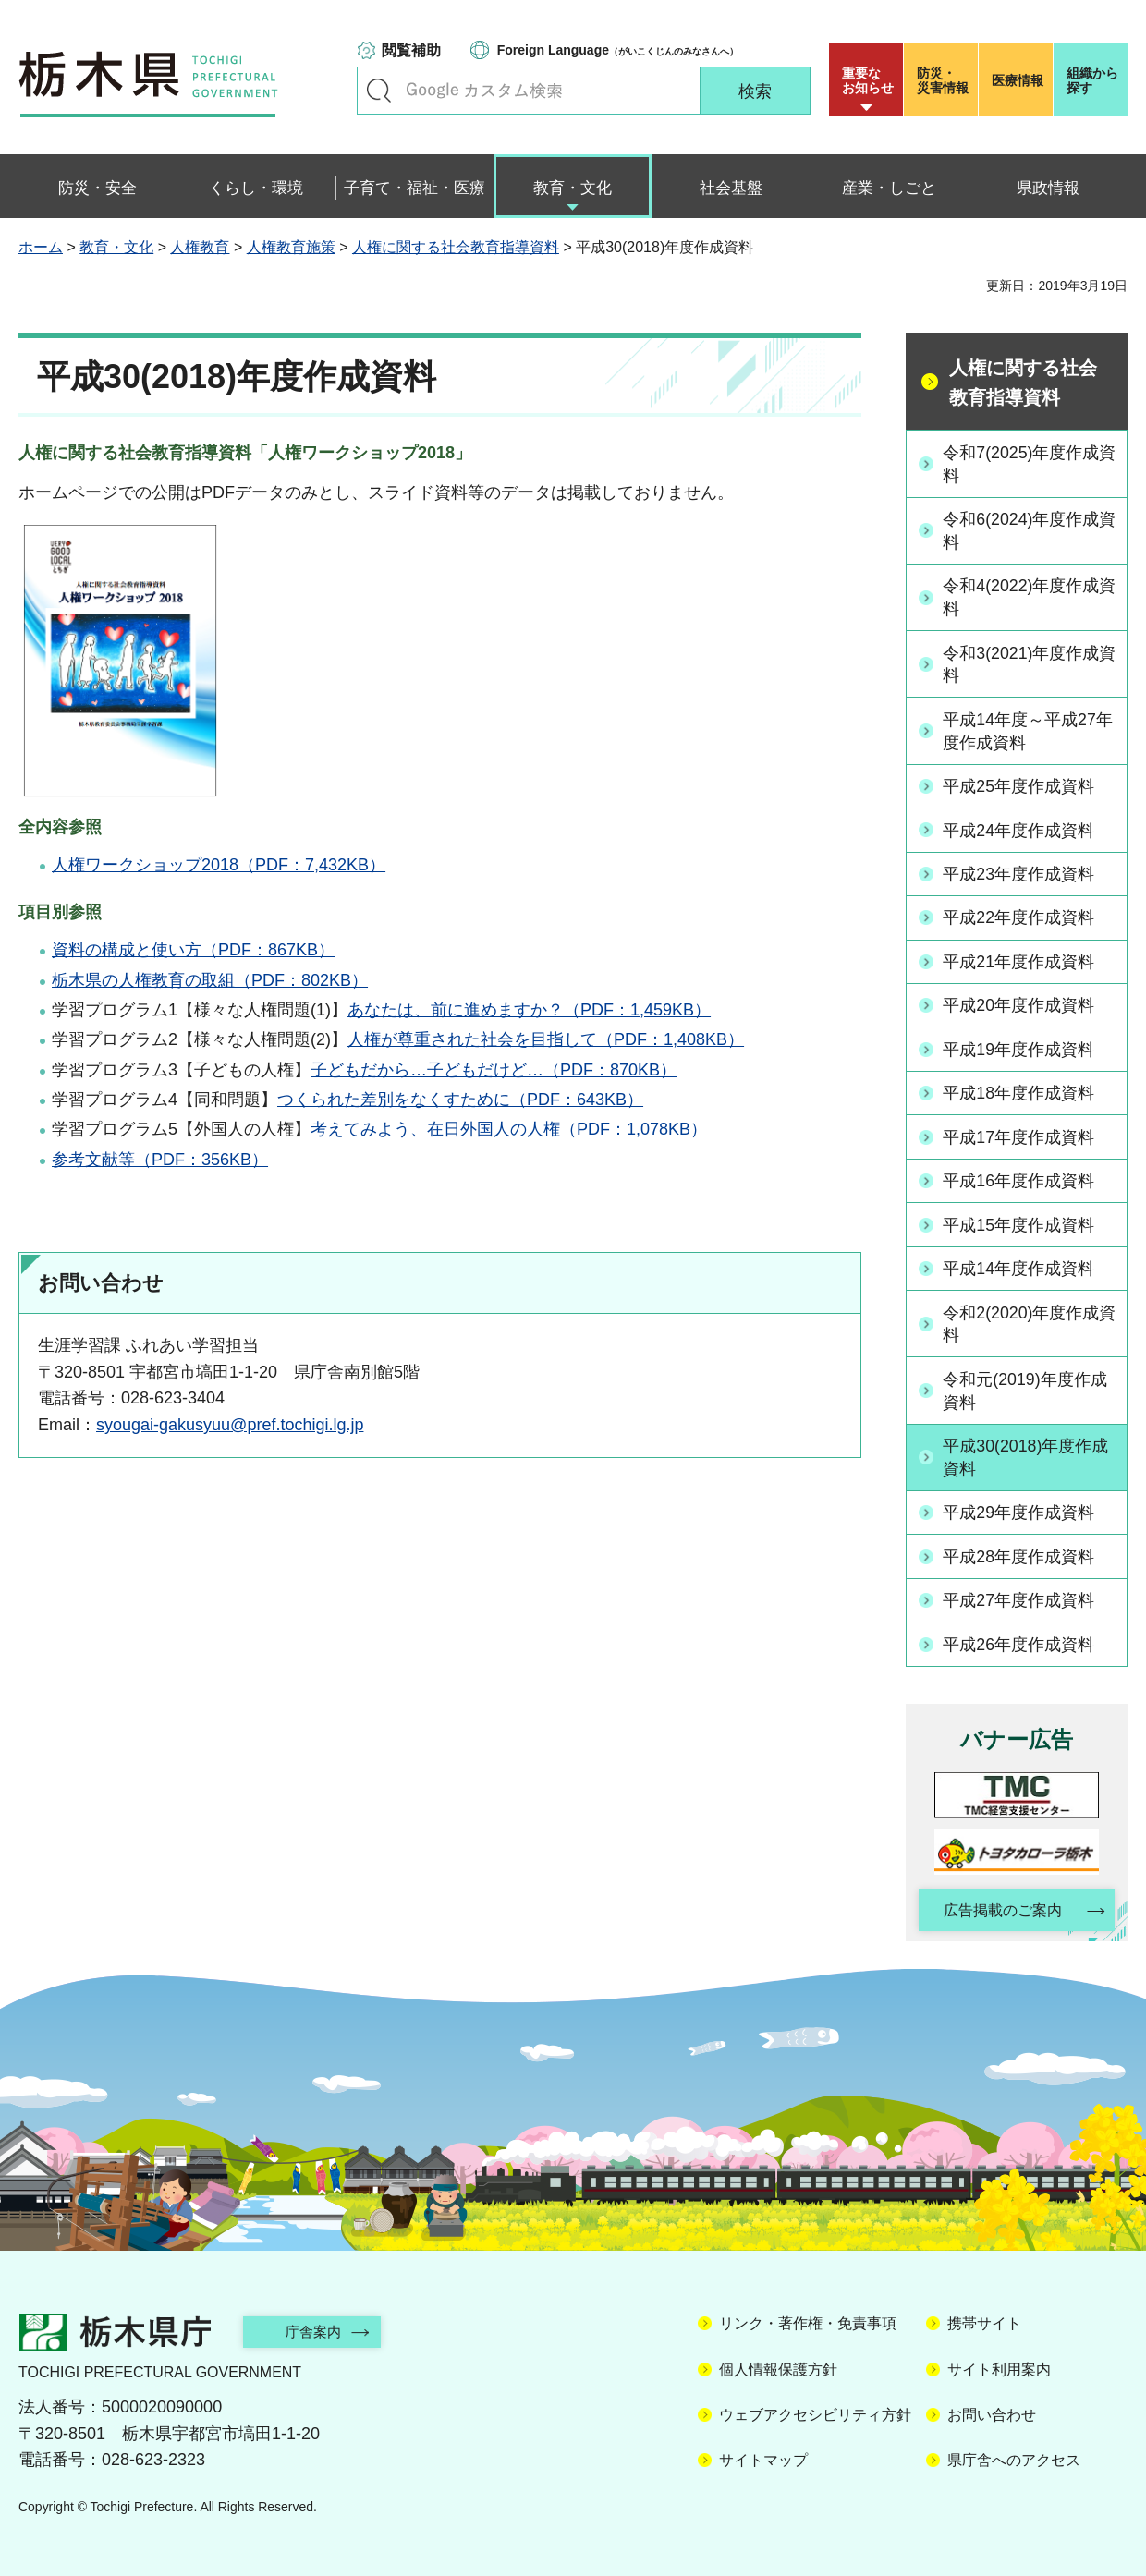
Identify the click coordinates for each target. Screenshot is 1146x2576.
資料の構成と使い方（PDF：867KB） (193, 950)
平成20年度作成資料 (1019, 1004)
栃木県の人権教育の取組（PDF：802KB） (210, 980)
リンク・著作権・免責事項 (807, 2321)
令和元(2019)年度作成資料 (1026, 1388)
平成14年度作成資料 (1019, 1266)
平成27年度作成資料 (1019, 1597)
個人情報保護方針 (778, 2368)
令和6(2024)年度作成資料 (1022, 531)
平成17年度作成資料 (1019, 1135)
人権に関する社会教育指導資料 (455, 247)
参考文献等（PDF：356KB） (160, 1159)
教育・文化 (116, 247)
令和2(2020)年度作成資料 (1022, 1321)
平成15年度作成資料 (1019, 1222)
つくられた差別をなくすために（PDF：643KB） (460, 1099)
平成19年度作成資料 (1019, 1048)
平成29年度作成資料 (1019, 1510)
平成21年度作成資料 (1019, 961)
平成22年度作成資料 (1019, 917)
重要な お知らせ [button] (868, 80)
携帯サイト (984, 2321)
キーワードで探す (379, 91)
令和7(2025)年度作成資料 (1022, 463)
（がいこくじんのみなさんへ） (617, 50)
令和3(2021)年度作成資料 (1022, 664)
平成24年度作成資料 (1019, 829)
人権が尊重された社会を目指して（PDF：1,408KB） (545, 1039)
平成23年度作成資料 (1019, 874)
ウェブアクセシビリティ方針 (815, 2413)
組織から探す (1092, 80)
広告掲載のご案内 (1001, 1908)
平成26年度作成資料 (1019, 1641)
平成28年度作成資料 (1019, 1554)
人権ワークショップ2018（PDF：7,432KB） (218, 865)
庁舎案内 (318, 2330)
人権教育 (199, 247)
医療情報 (1017, 80)
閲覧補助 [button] (411, 50)
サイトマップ (763, 2458)
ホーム (40, 247)
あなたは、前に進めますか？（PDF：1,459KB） (529, 1010)
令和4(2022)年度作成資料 (1022, 597)
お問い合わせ (991, 2413)
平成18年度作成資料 (1019, 1092)
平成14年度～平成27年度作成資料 (1029, 731)
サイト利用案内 (999, 2368)
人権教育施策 (291, 247)
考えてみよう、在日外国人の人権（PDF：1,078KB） (509, 1129)
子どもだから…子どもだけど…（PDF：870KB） (494, 1070)
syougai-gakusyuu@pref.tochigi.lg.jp (229, 1425)
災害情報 (945, 80)
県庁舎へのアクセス (1013, 2458)
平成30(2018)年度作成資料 (1027, 1455)
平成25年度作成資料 (1019, 786)
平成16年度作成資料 (1019, 1179)
